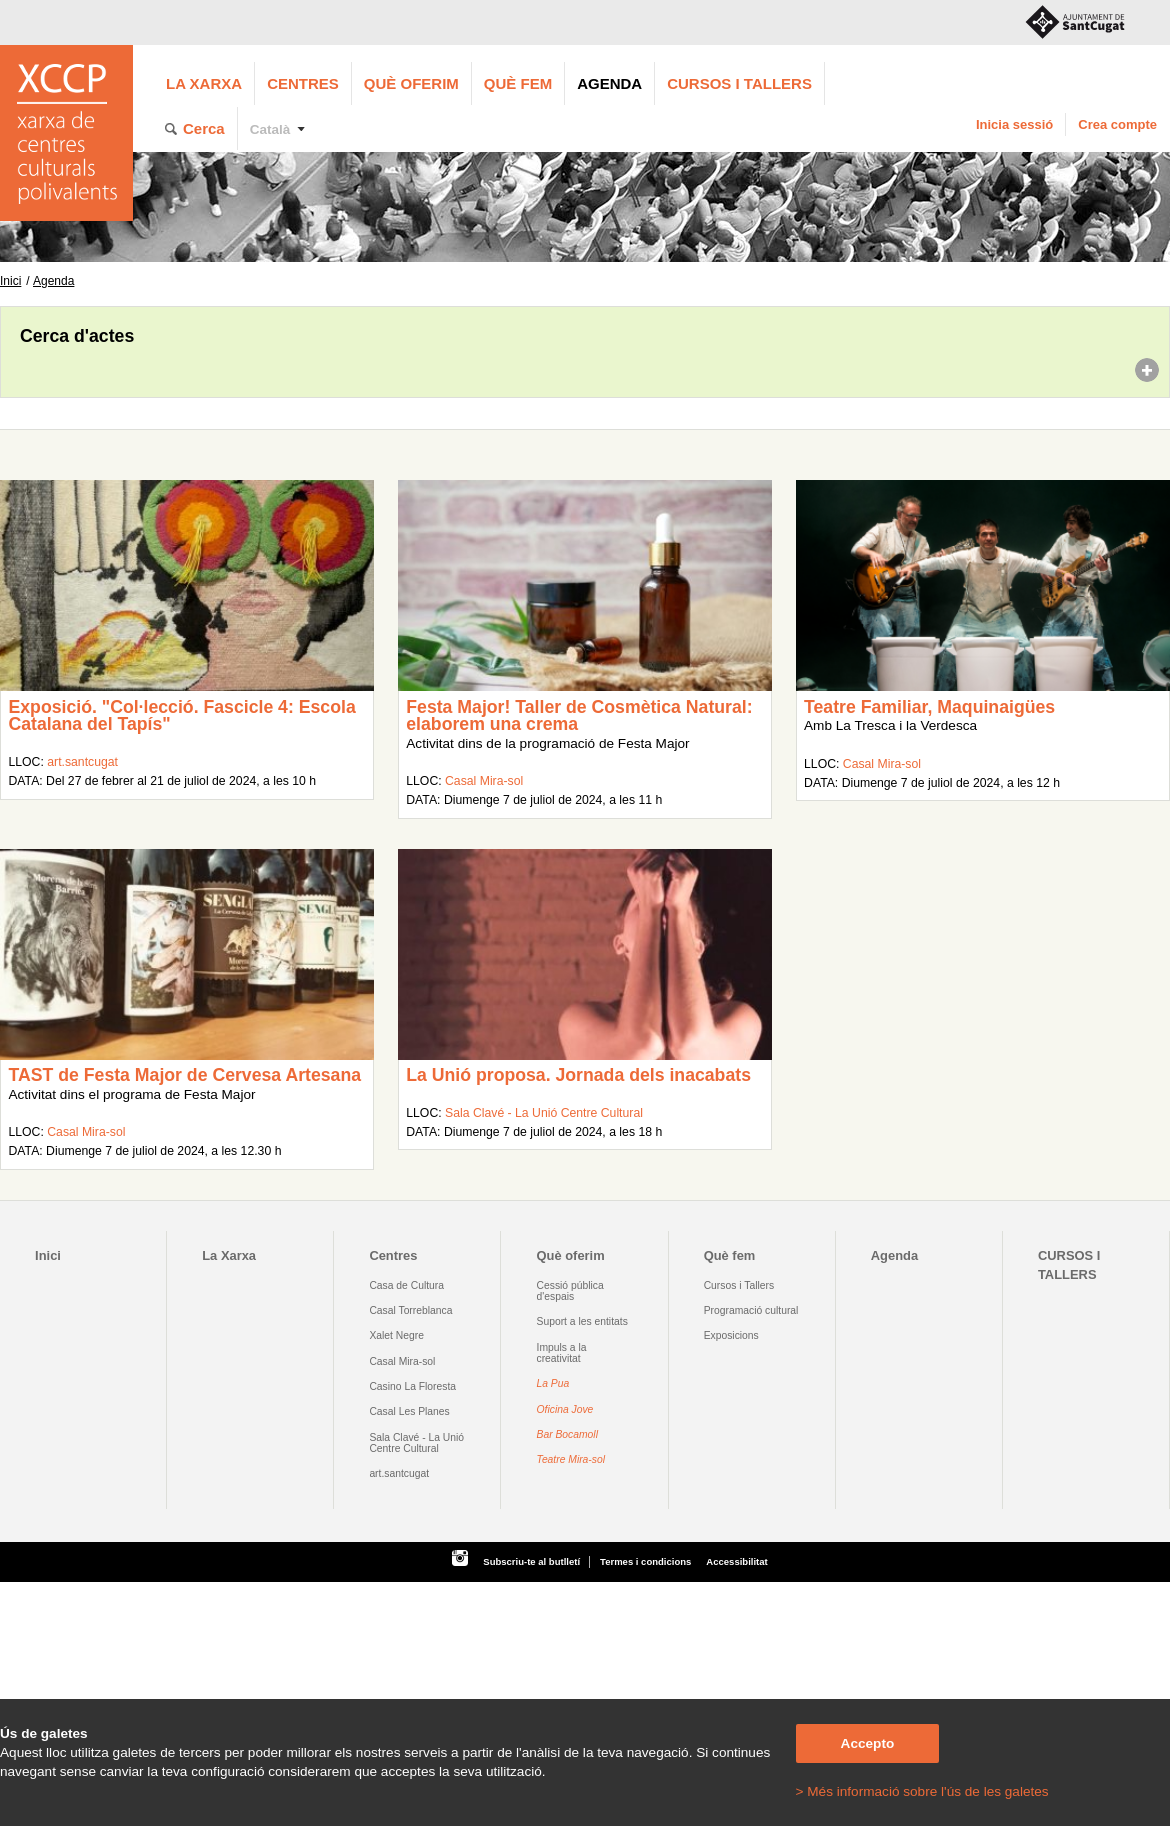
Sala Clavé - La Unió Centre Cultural (544, 1113)
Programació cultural (751, 1310)
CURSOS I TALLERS (739, 83)
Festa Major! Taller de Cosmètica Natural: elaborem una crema (579, 716)
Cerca (204, 128)
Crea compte (1117, 124)
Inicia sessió (1014, 124)
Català (270, 129)
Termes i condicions (645, 1561)
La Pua (553, 1383)
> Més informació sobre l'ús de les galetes (922, 1791)
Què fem (518, 83)
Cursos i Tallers (739, 1285)
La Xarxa (204, 83)
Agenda (609, 83)
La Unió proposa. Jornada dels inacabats (578, 1075)
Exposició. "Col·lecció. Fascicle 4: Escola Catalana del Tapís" (181, 716)
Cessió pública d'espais (570, 1291)
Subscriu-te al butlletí (531, 1561)
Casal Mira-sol (484, 781)
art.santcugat (82, 762)
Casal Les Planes (409, 1411)
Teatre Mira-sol (571, 1459)
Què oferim (411, 83)
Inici (10, 281)
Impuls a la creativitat (562, 1353)
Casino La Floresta (412, 1386)
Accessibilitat (736, 1561)
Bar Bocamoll (567, 1434)
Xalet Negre (396, 1335)
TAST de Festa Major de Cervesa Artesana (184, 1075)
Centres (303, 83)
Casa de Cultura (406, 1285)
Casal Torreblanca (410, 1310)
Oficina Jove (565, 1409)
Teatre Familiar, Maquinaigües (929, 707)
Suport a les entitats (582, 1321)
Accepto (868, 1743)
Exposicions (731, 1335)
